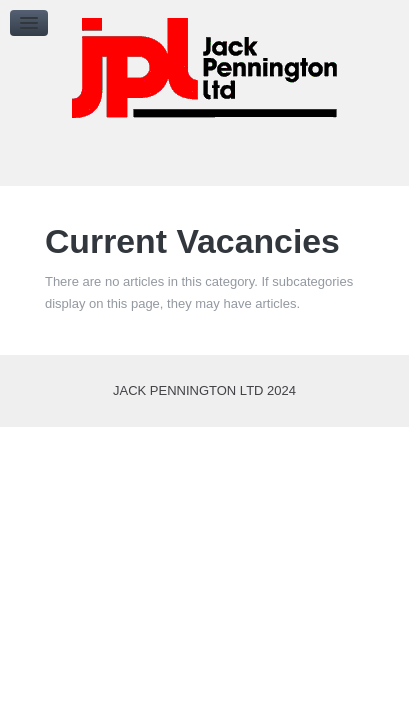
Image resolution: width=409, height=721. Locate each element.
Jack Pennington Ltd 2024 (204, 390)
